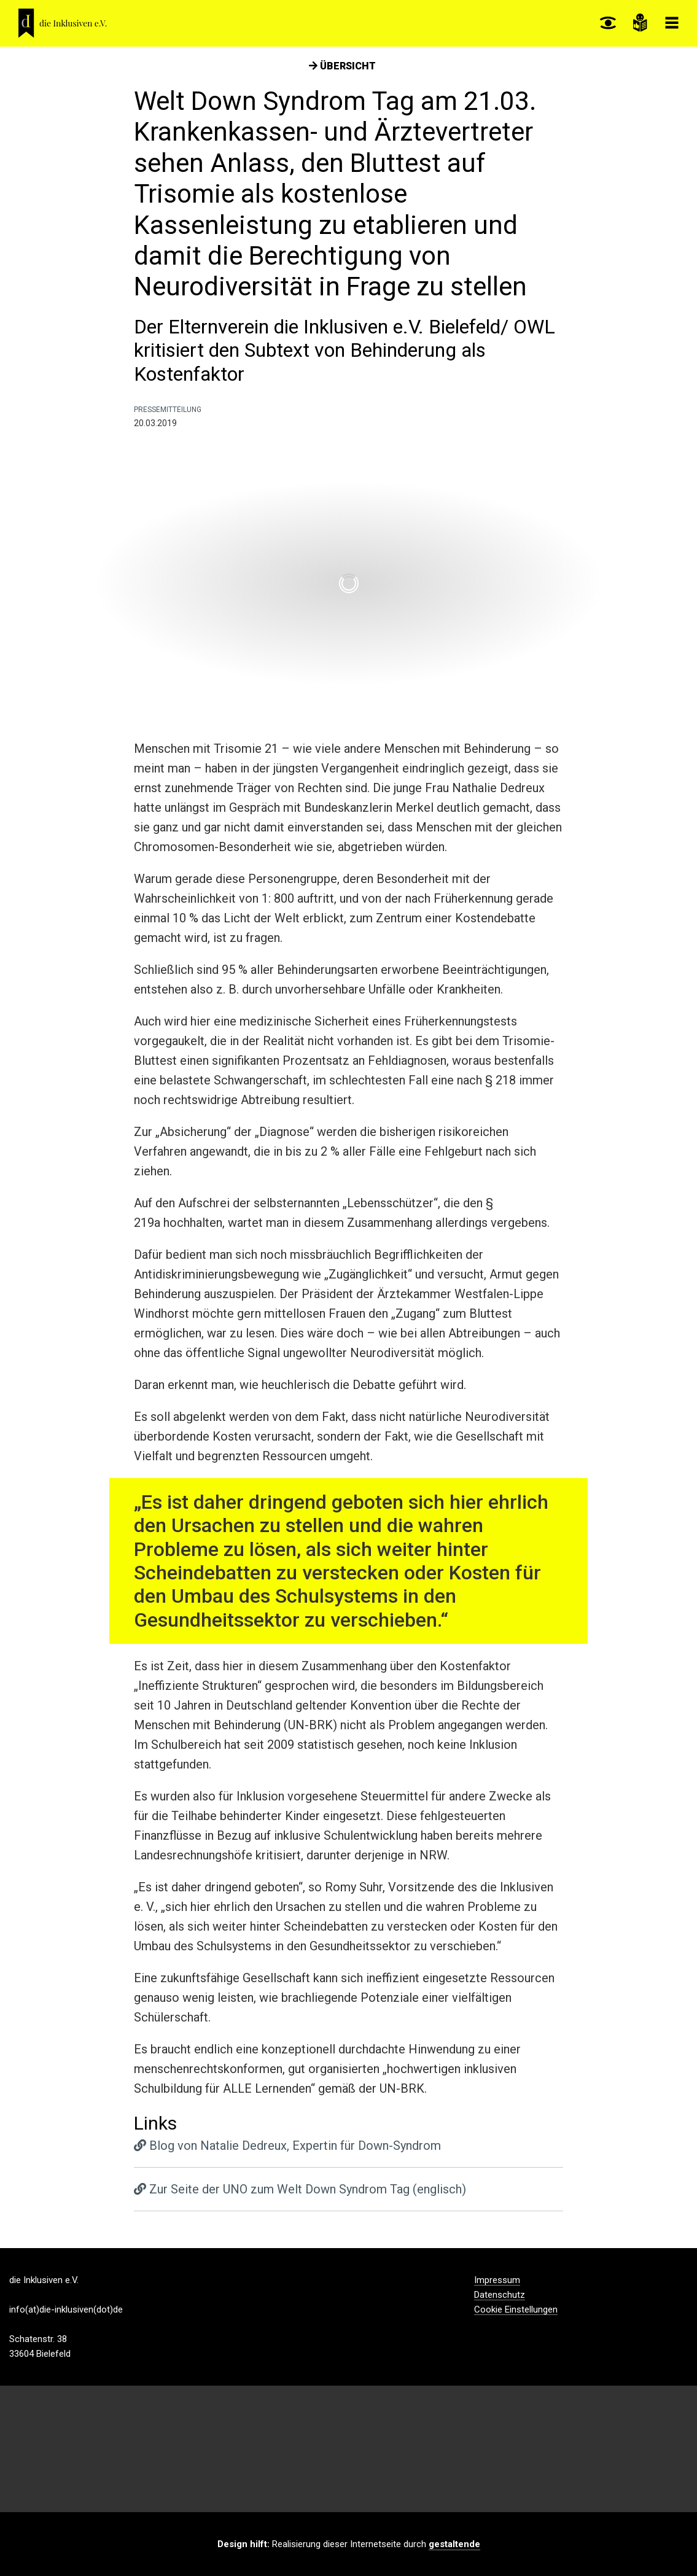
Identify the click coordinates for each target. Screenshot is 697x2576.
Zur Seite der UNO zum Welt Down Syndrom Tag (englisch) (300, 2189)
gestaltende (454, 2544)
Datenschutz (499, 2295)
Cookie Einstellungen (516, 2310)
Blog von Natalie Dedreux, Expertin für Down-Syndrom (287, 2145)
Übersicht (342, 66)
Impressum (497, 2281)
